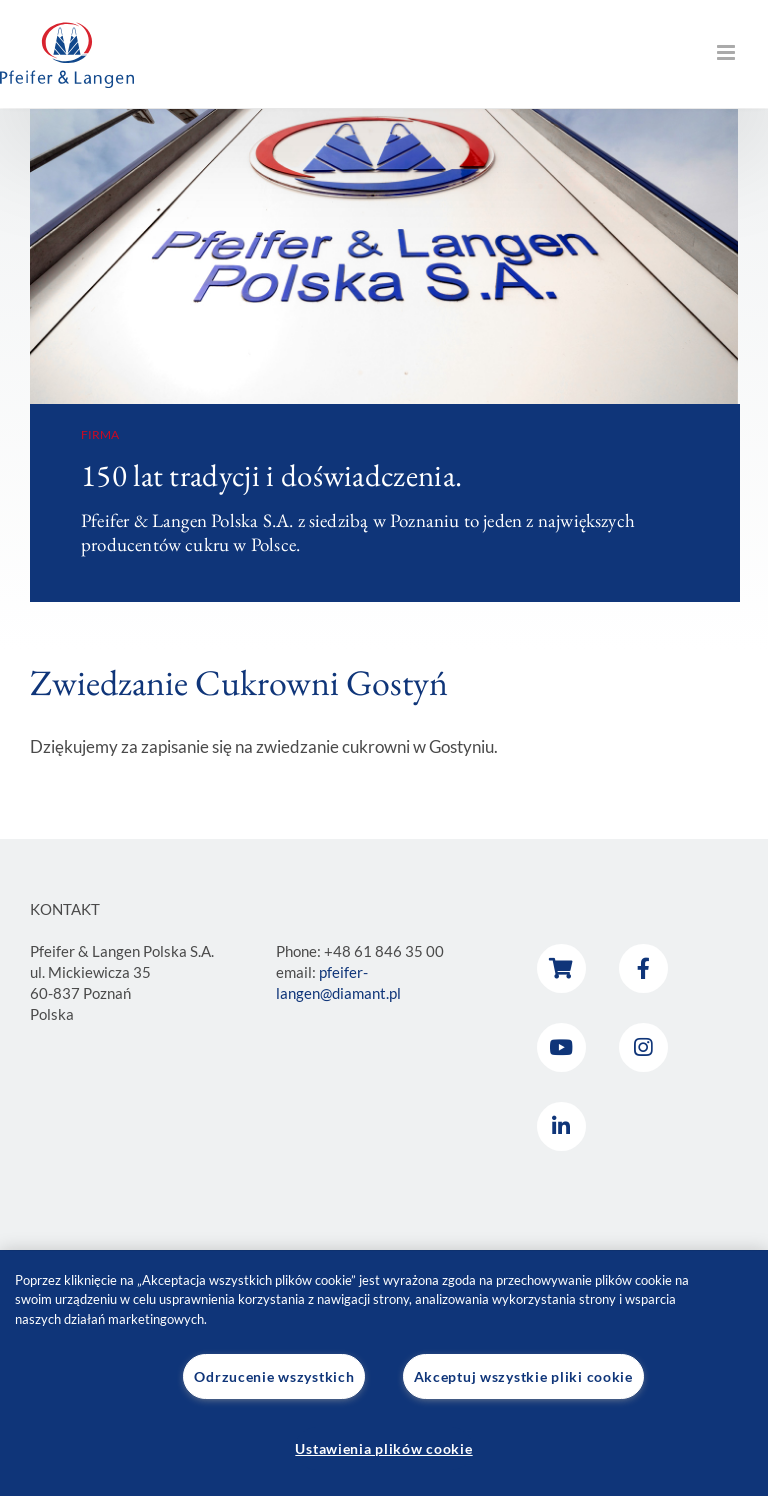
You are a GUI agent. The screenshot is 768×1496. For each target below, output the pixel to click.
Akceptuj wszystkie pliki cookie (523, 1376)
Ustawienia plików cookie (383, 1448)
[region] (384, 1373)
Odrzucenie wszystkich (274, 1376)
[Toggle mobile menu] (727, 52)
